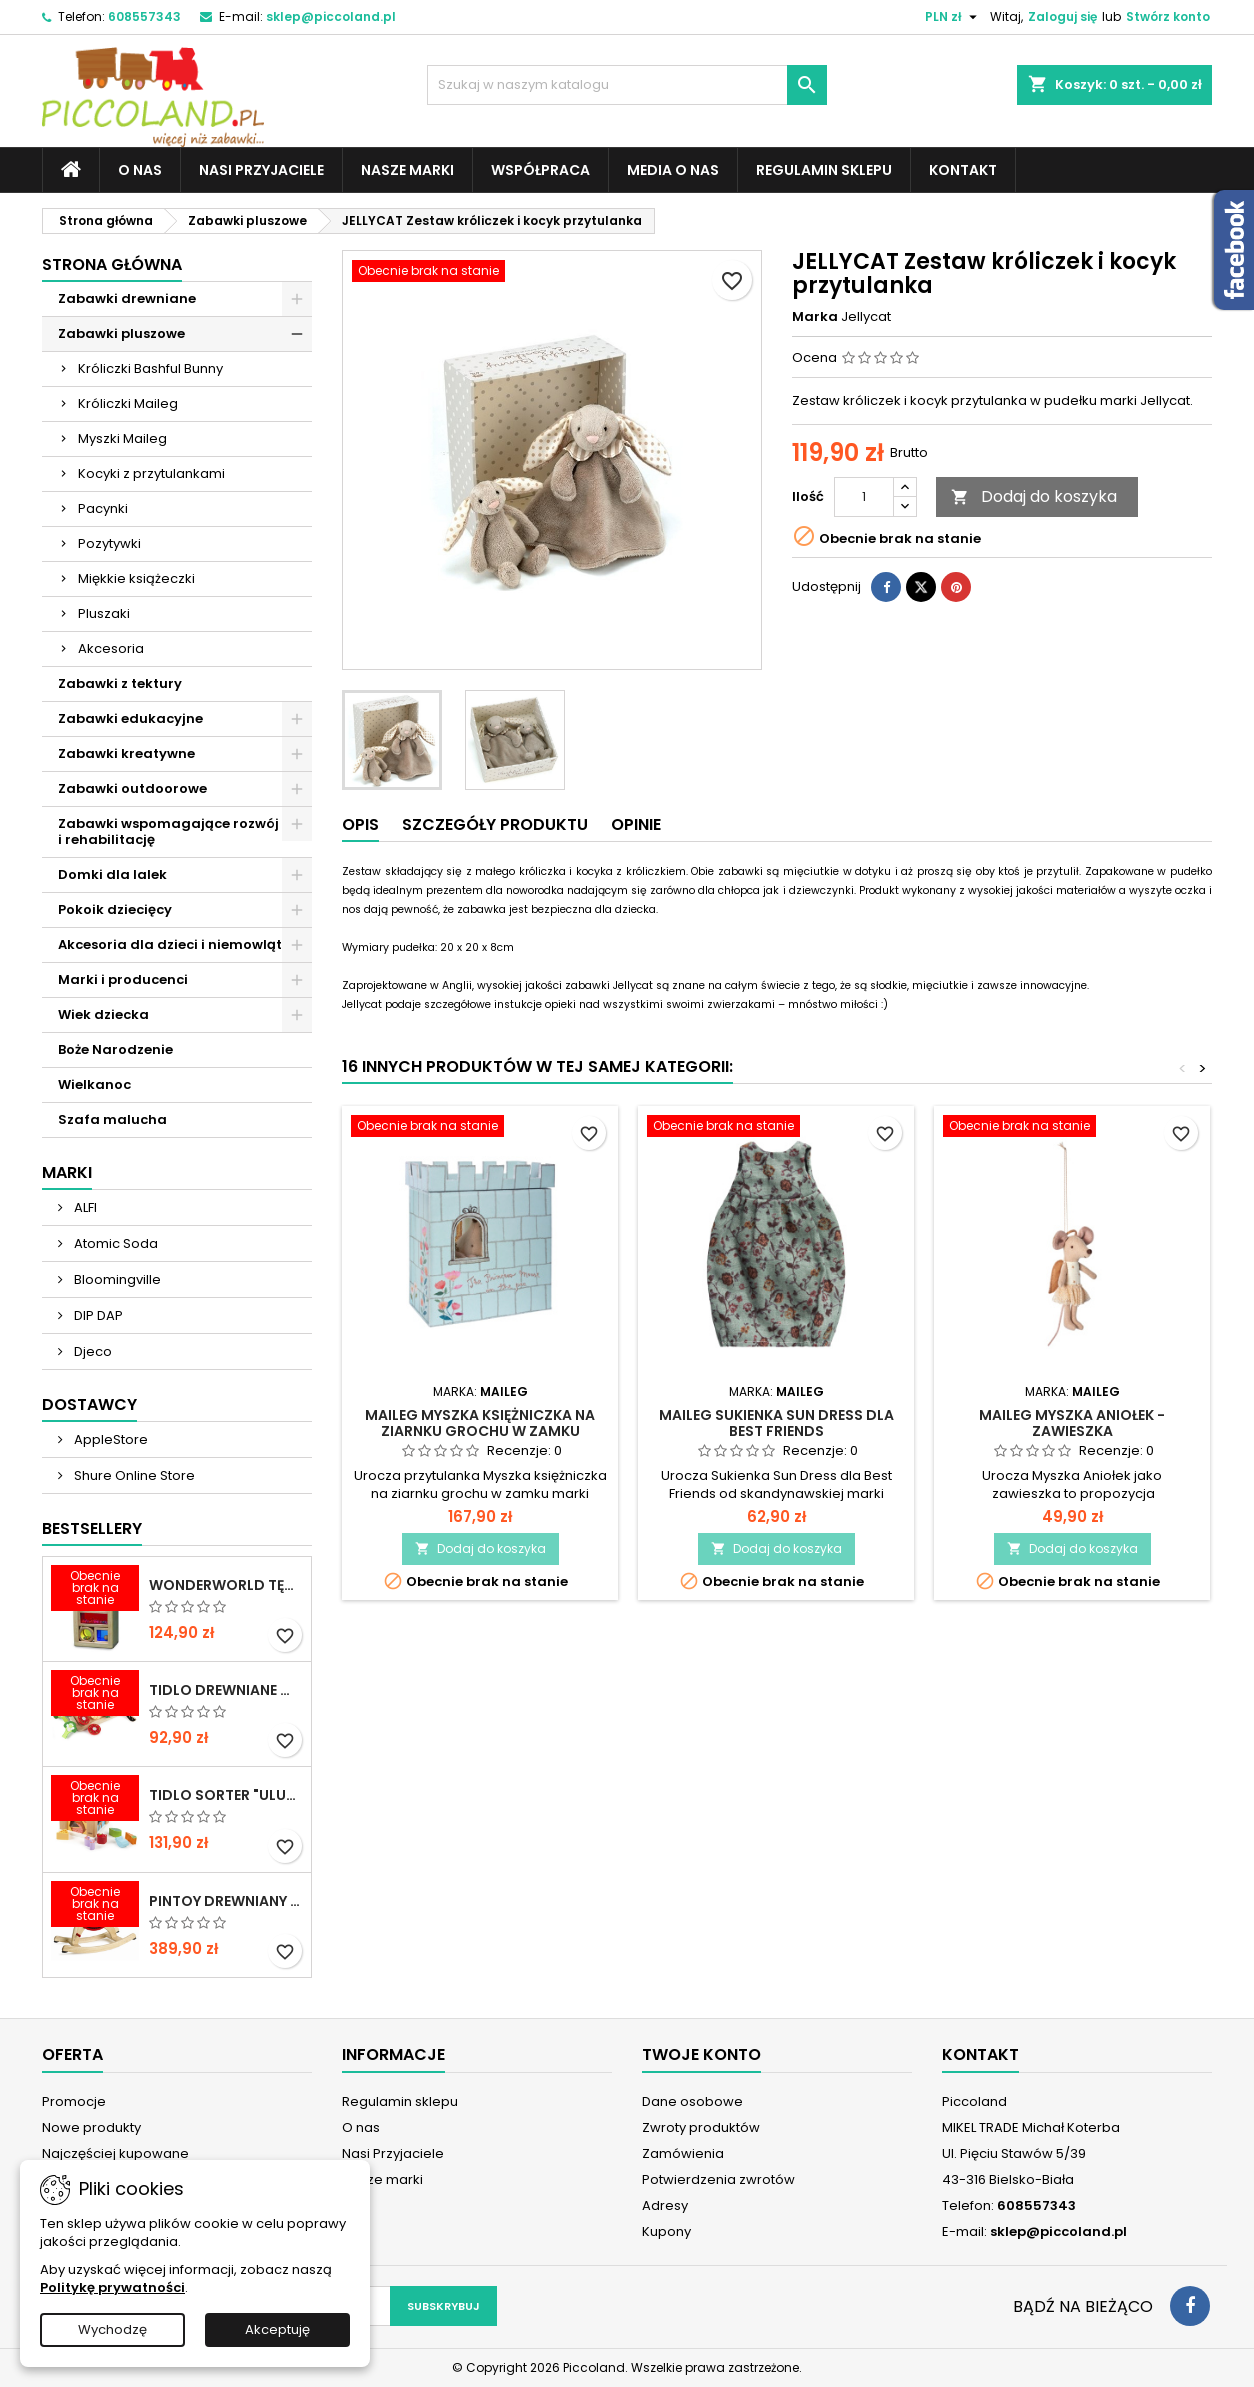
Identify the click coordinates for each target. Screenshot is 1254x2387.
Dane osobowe (692, 2101)
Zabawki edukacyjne (130, 718)
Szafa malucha (112, 1119)
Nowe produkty (91, 2127)
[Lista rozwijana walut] (953, 17)
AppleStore (109, 1439)
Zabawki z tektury (120, 683)
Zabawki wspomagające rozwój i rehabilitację (168, 831)
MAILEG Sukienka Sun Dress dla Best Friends (776, 1423)
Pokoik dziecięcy (115, 909)
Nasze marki (407, 170)
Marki (67, 1172)
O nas (140, 170)
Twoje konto (701, 2054)
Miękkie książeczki (136, 578)
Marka (815, 317)
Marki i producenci (123, 979)
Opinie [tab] (636, 824)
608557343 (144, 16)
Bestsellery (92, 1528)
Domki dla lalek (112, 874)
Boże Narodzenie (115, 1049)
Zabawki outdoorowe (132, 788)
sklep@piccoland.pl (331, 16)
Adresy (665, 2205)
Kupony (666, 2231)
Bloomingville (116, 1279)
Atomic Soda (114, 1243)
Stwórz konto (1168, 16)
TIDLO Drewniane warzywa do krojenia (226, 1690)
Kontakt (963, 170)
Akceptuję (277, 2329)
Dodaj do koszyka (1034, 496)
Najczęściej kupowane (115, 2153)
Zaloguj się (1062, 16)
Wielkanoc (94, 1084)
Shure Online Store (133, 1475)
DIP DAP (97, 1315)
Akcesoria (111, 648)
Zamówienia (683, 2153)
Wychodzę (112, 2329)
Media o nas (673, 170)
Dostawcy (89, 1404)
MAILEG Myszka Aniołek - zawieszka (1072, 1423)
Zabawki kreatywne (126, 753)
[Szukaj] (627, 85)
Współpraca (540, 170)
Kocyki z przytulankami (151, 473)
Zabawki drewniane (127, 298)
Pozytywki (109, 543)
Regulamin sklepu (824, 170)
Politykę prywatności (112, 2287)
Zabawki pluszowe (121, 333)
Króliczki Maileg (128, 403)
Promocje (74, 2101)
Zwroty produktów (701, 2127)
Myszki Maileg (122, 438)
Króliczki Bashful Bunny (150, 368)
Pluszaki (104, 613)
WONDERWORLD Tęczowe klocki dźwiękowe (226, 1585)
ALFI (84, 1207)
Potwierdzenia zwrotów (718, 2179)
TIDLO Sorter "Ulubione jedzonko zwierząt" (226, 1795)
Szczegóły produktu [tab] (495, 824)
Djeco (91, 1351)
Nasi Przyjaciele (261, 170)
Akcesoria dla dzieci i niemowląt (170, 944)
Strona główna (112, 264)
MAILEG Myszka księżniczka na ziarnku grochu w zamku (480, 1423)
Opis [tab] (360, 824)
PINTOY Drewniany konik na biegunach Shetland (226, 1901)
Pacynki (103, 508)
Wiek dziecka (103, 1014)
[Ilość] (864, 497)
